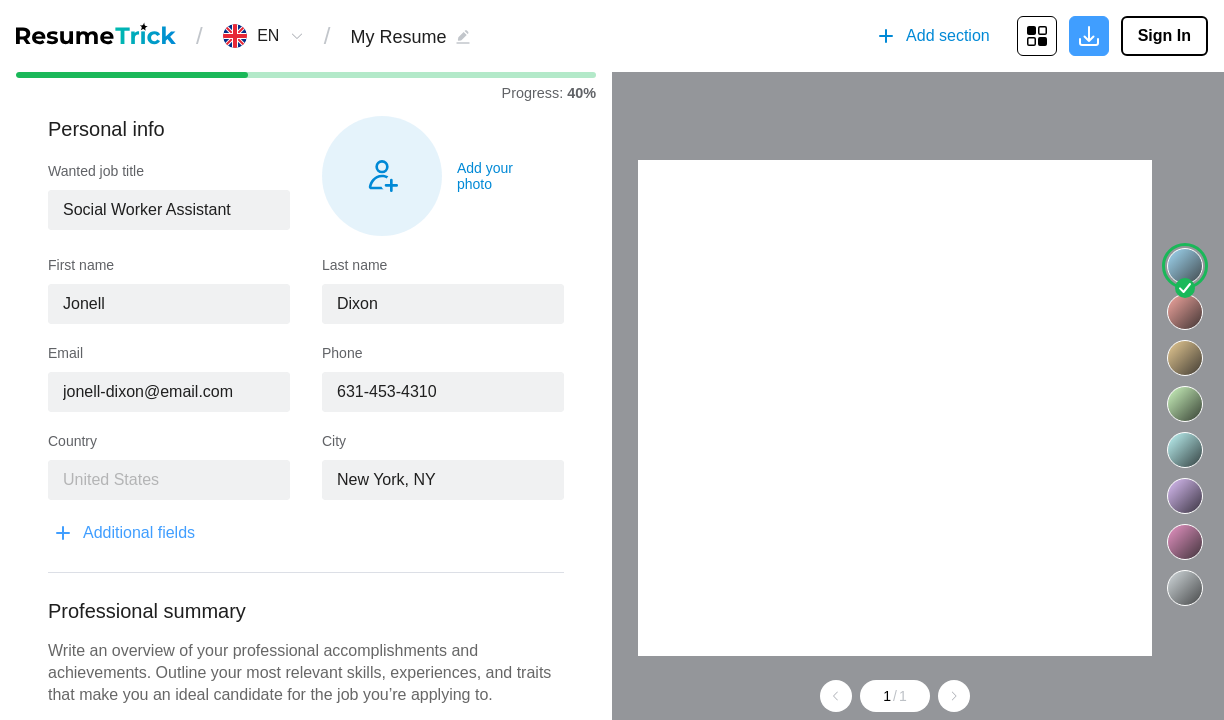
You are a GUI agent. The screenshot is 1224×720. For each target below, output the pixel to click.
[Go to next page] (954, 696)
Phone (342, 353)
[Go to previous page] (836, 696)
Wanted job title (96, 171)
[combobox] (268, 36)
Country (72, 441)
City (334, 441)
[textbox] (169, 210)
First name (81, 265)
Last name (354, 265)
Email (65, 353)
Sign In (1164, 35)
